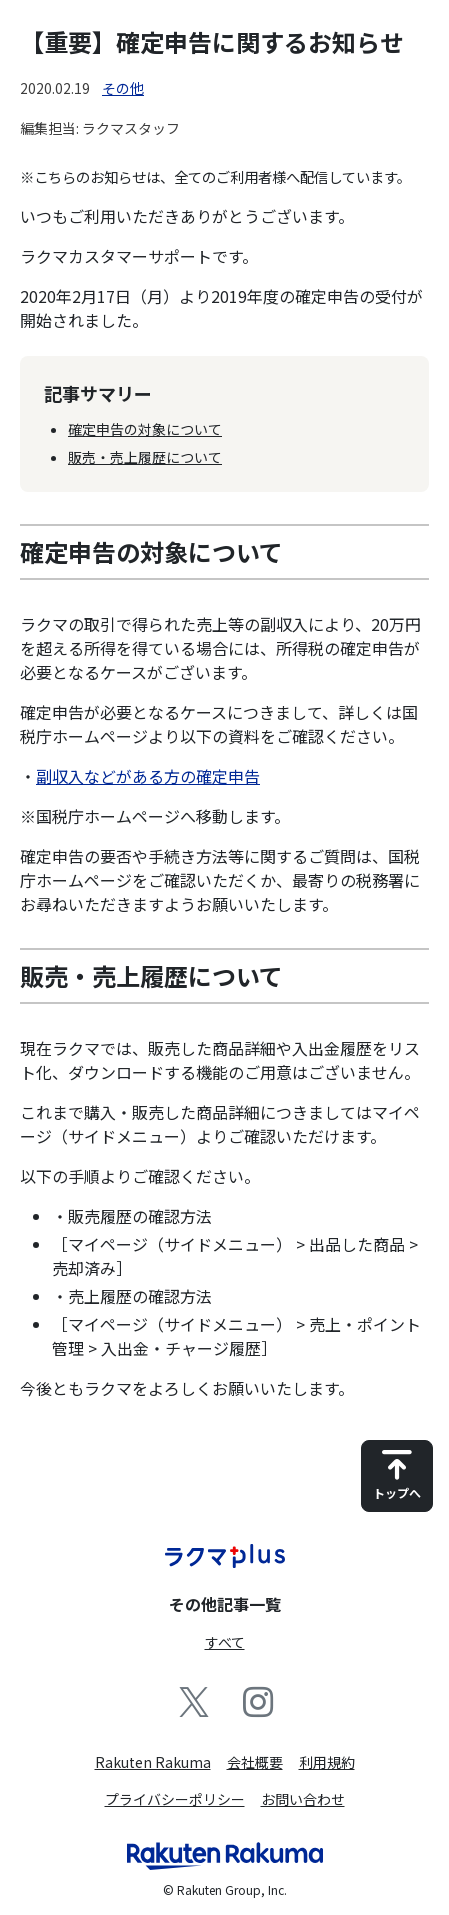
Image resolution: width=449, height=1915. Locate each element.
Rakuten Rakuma (153, 1762)
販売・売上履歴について (145, 457)
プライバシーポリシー (175, 1799)
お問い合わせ (303, 1799)
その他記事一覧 (225, 1604)
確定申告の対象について (145, 429)
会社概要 (255, 1762)
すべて (225, 1642)
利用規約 (327, 1762)
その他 (123, 88)
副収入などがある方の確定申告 (148, 776)
